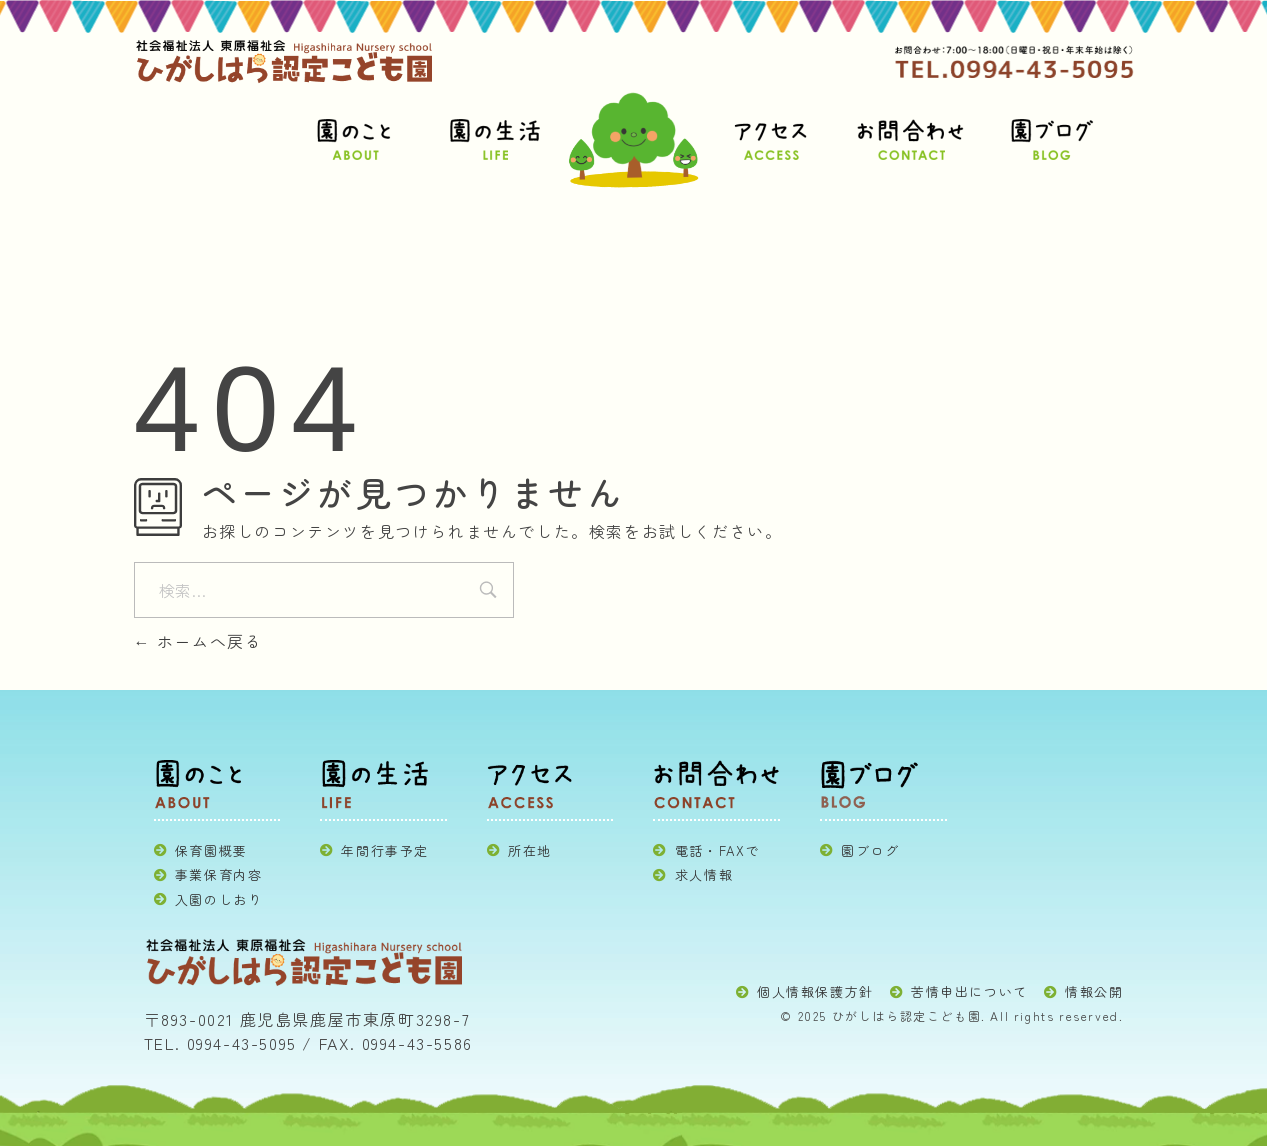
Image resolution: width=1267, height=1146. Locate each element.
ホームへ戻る (198, 641)
